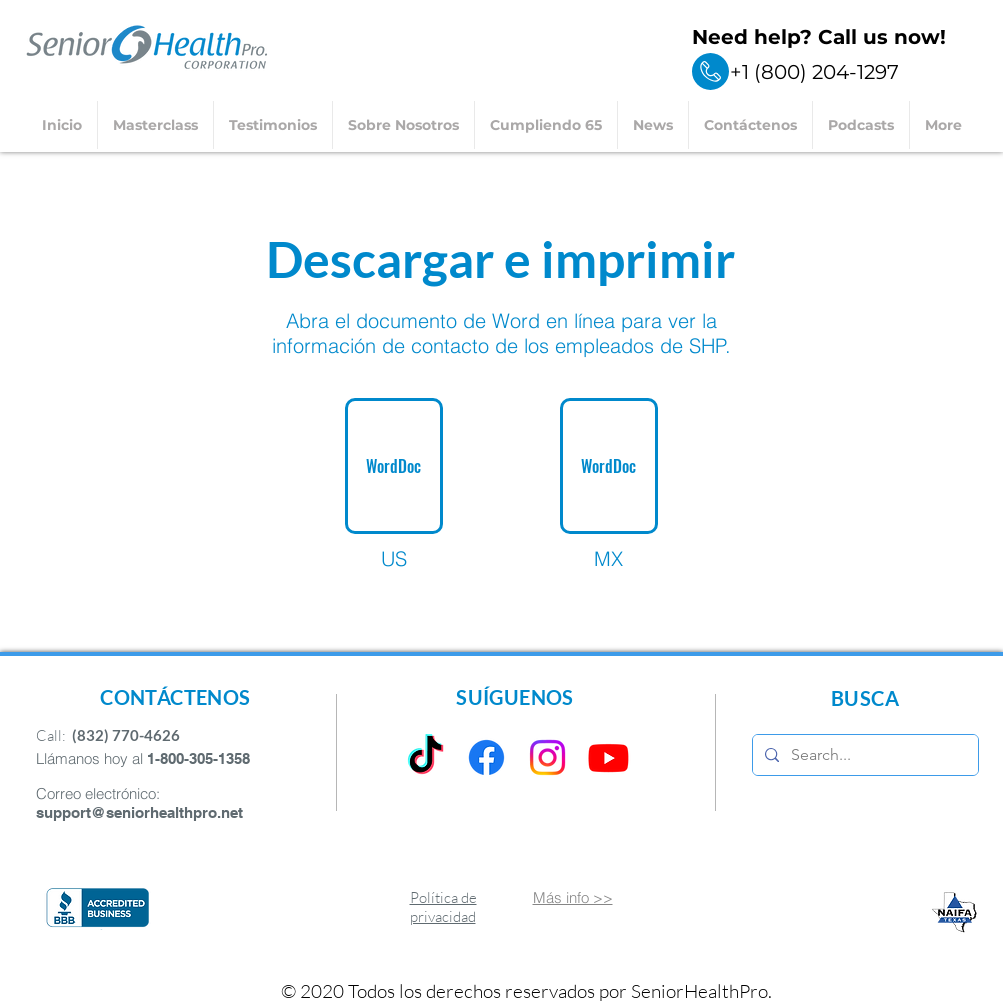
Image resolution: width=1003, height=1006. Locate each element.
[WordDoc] (394, 466)
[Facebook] (486, 757)
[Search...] (863, 755)
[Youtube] (608, 757)
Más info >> (573, 897)
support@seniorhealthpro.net (139, 812)
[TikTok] (425, 757)
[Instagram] (547, 757)
